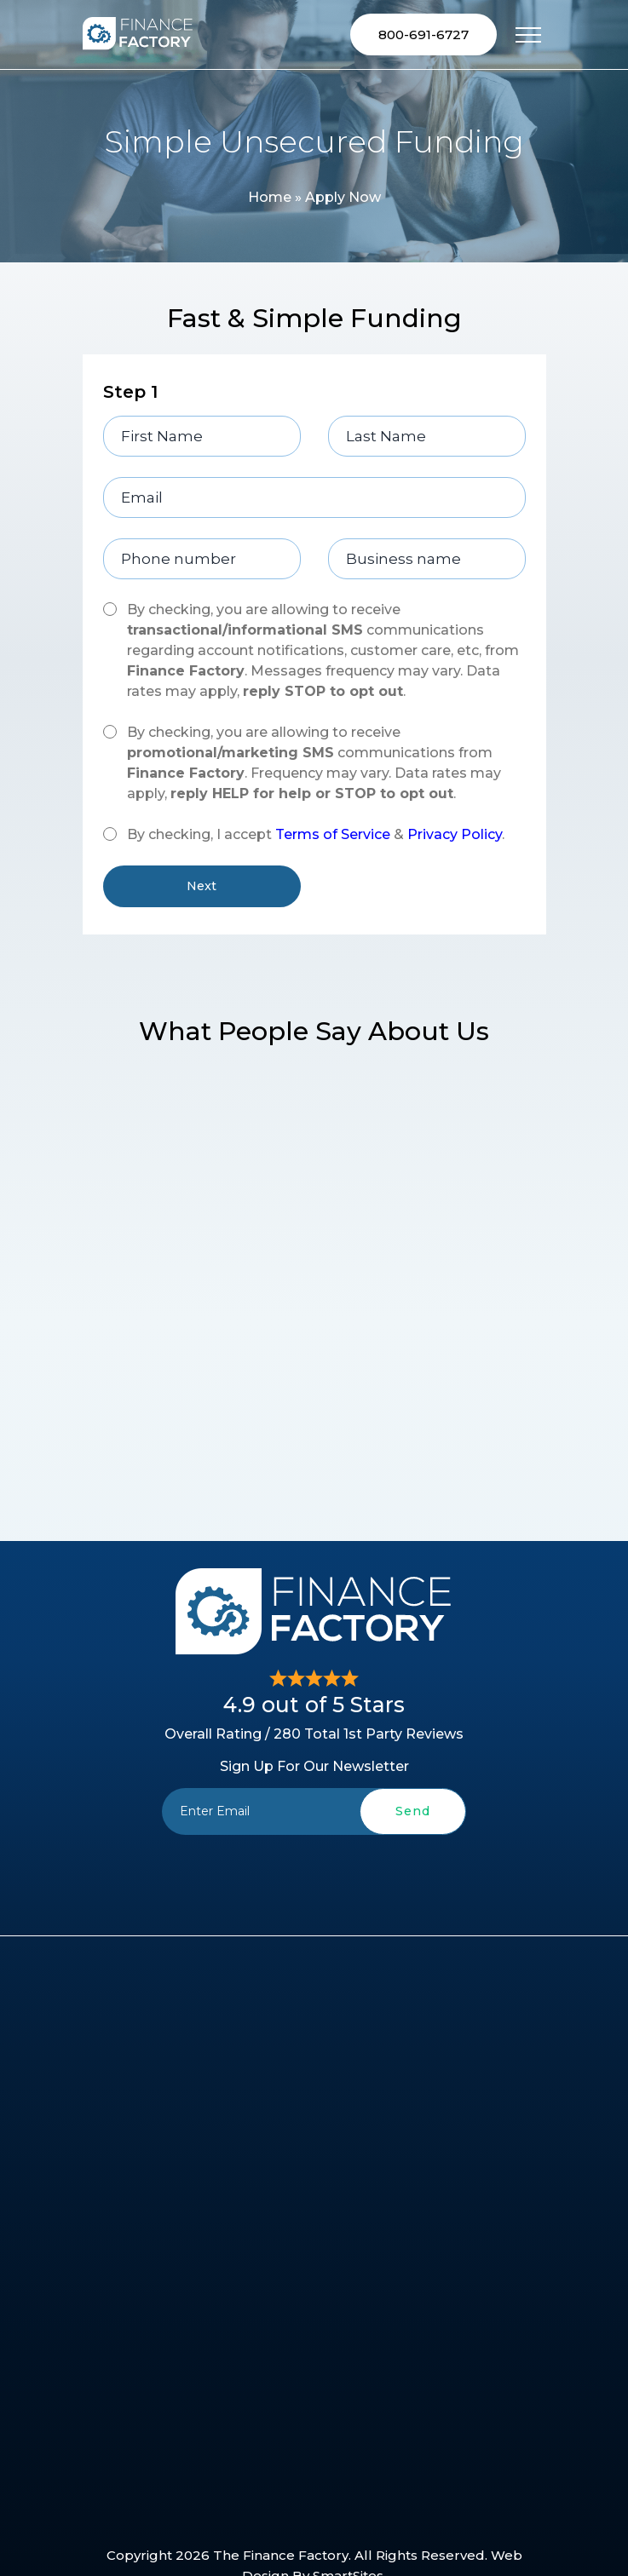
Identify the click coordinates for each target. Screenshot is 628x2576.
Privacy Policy (454, 834)
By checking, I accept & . (315, 834)
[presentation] (314, 1875)
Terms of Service (332, 834)
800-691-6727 (423, 34)
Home (269, 197)
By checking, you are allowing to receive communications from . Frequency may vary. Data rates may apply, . (314, 763)
